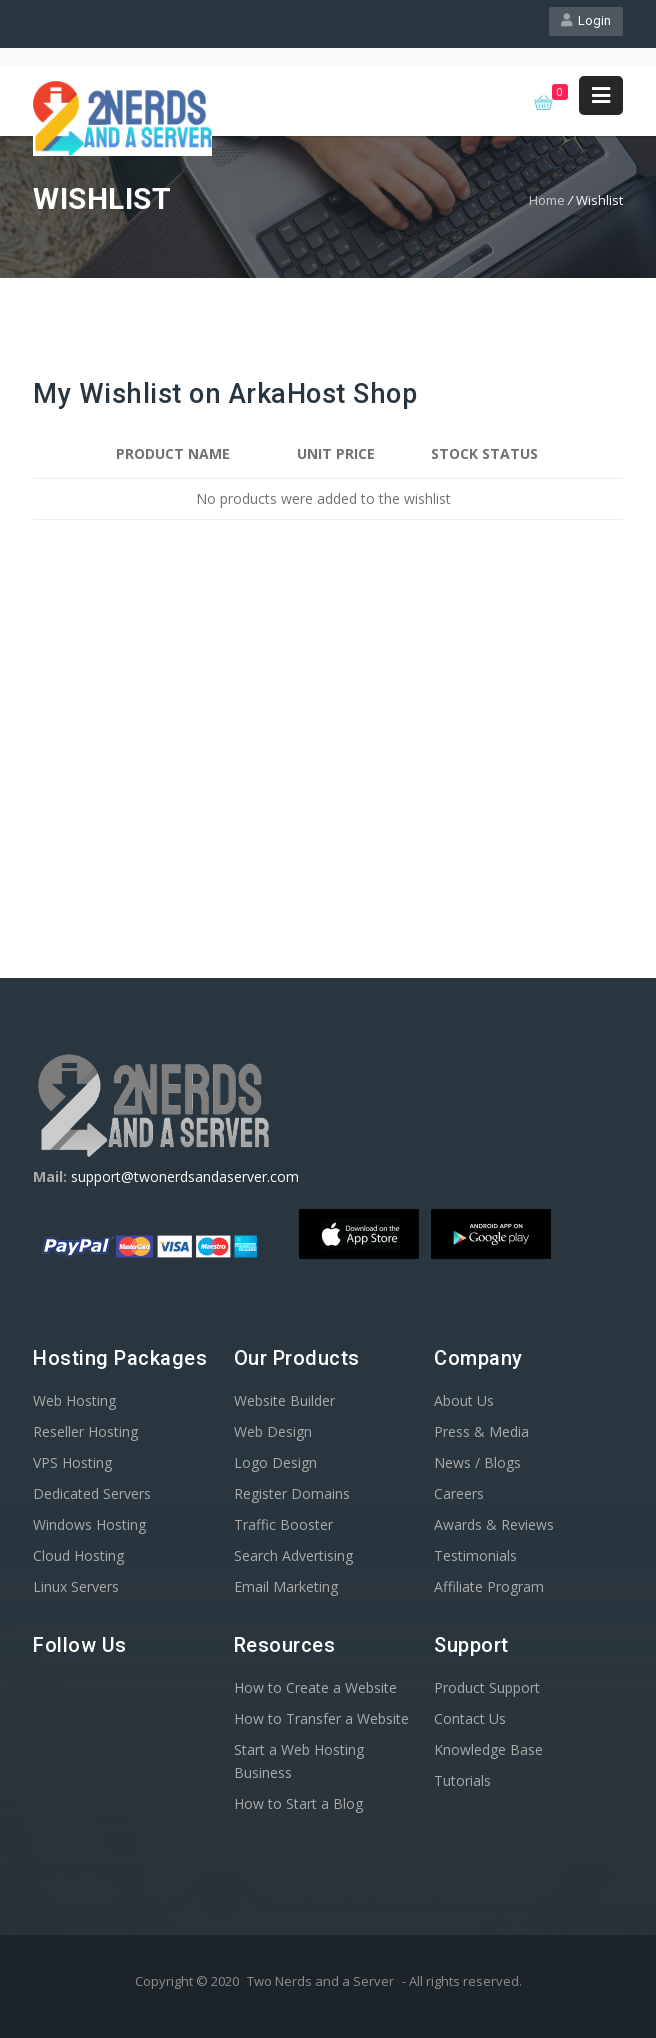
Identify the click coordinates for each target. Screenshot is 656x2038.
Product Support (487, 1687)
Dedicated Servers (92, 1493)
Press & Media (481, 1431)
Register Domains (292, 1493)
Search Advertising (293, 1555)
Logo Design (275, 1462)
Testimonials (475, 1555)
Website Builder (284, 1400)
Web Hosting (74, 1400)
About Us (464, 1400)
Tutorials (462, 1780)
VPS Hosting (72, 1462)
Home (547, 200)
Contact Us (470, 1718)
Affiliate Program (489, 1586)
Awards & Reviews (494, 1524)
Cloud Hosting (78, 1555)
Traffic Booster (283, 1524)
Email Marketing (286, 1586)
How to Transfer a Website (321, 1718)
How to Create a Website (315, 1687)
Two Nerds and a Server (320, 1981)
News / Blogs (477, 1462)
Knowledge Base (488, 1749)
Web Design (273, 1431)
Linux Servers (76, 1586)
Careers (459, 1493)
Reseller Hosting (85, 1431)
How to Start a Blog (298, 1803)
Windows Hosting (89, 1524)
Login (586, 20)
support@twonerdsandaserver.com (185, 1176)
